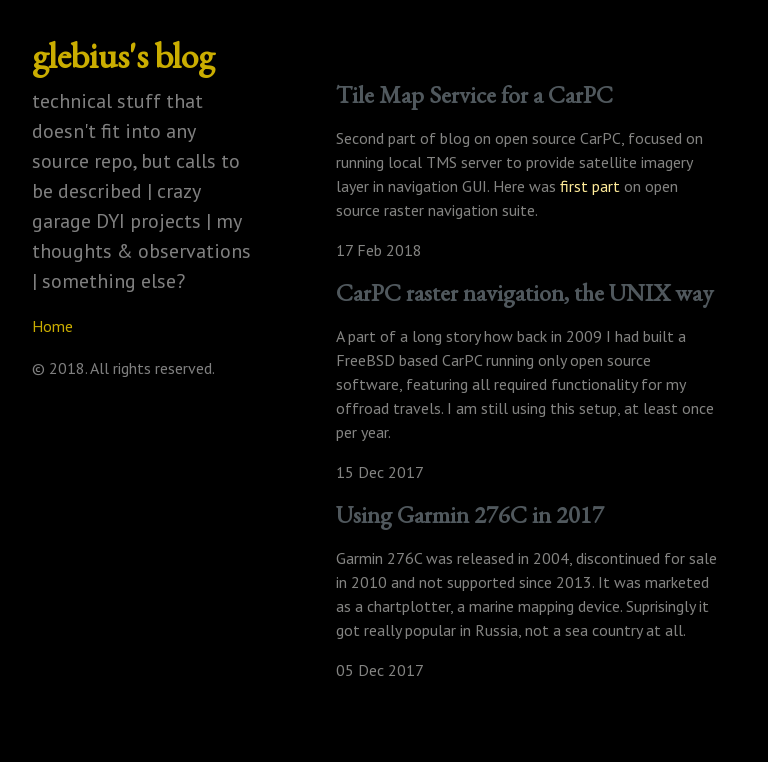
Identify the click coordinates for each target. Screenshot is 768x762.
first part (590, 186)
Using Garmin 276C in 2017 (470, 514)
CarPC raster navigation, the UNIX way (524, 292)
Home (52, 326)
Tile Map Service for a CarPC (474, 94)
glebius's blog (123, 55)
